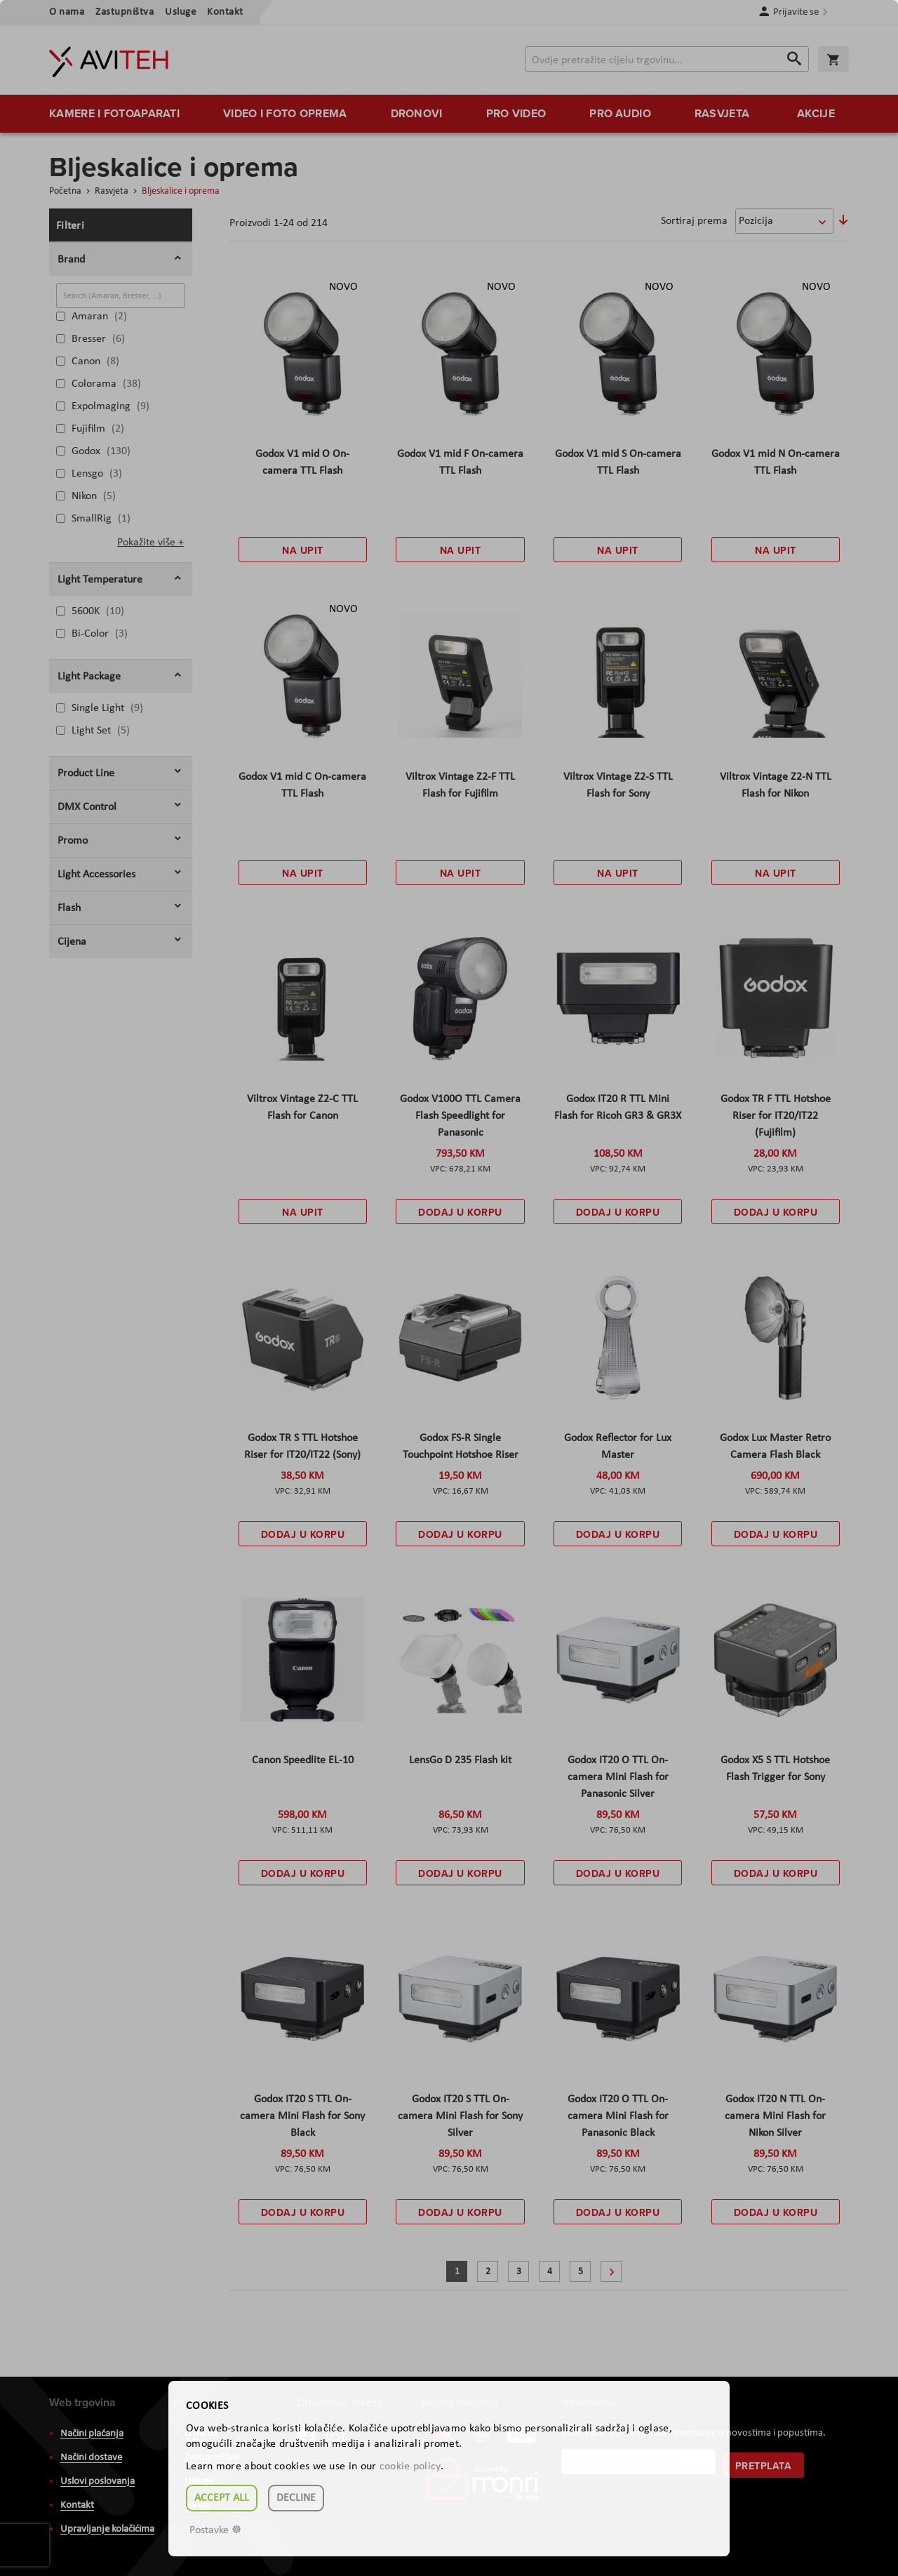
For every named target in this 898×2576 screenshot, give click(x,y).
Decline (296, 2498)
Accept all (221, 2498)
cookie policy (410, 2466)
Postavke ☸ (215, 2530)
